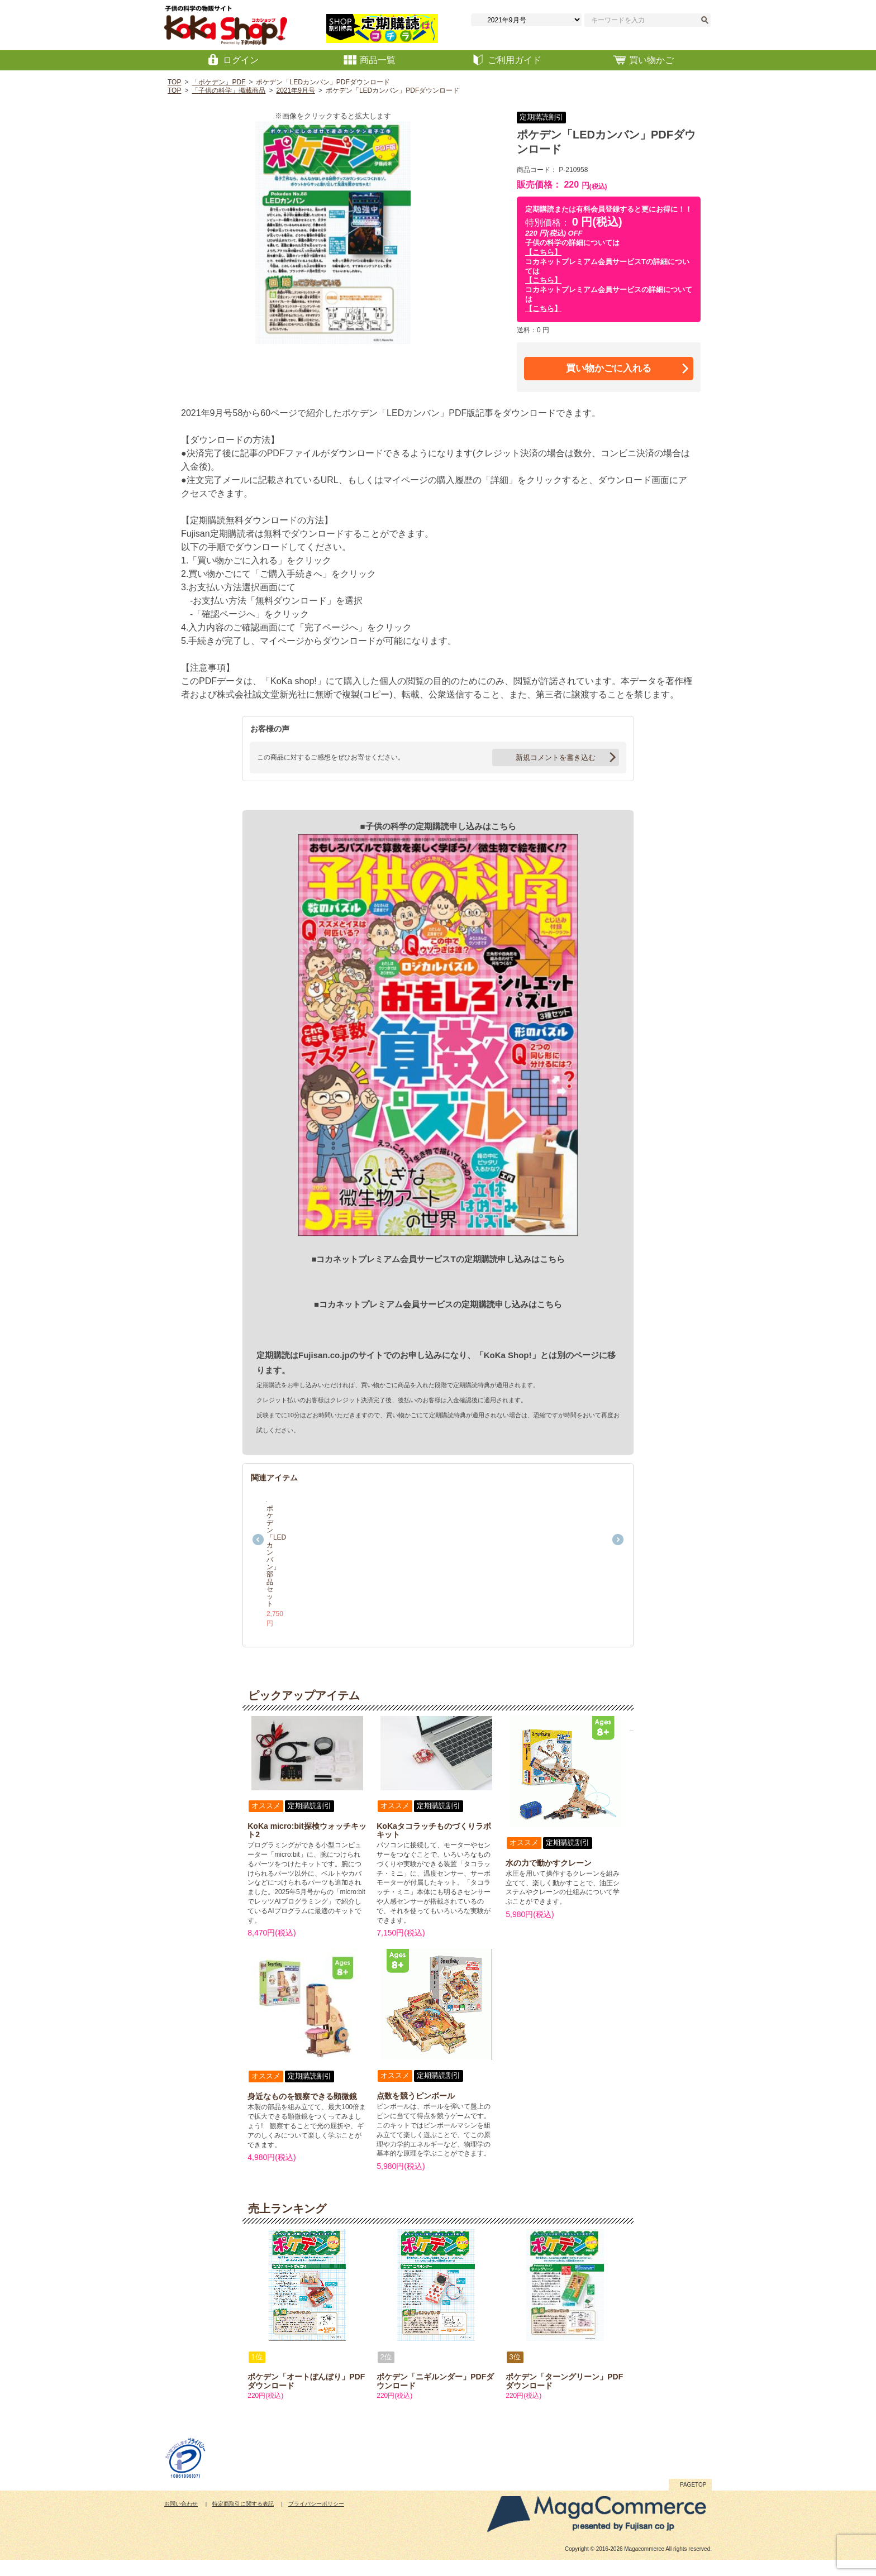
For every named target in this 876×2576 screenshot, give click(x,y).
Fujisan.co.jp (324, 1355)
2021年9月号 (295, 90)
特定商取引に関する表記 (243, 2520)
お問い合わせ (181, 2520)
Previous (258, 1547)
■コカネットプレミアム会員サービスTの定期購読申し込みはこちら (437, 1259)
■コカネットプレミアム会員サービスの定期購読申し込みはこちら (438, 1304)
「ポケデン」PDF (218, 82)
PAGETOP (693, 2501)
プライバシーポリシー (316, 2520)
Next (617, 1547)
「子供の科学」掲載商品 (228, 90)
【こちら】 (543, 252)
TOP (174, 82)
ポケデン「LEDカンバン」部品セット (309, 1625)
